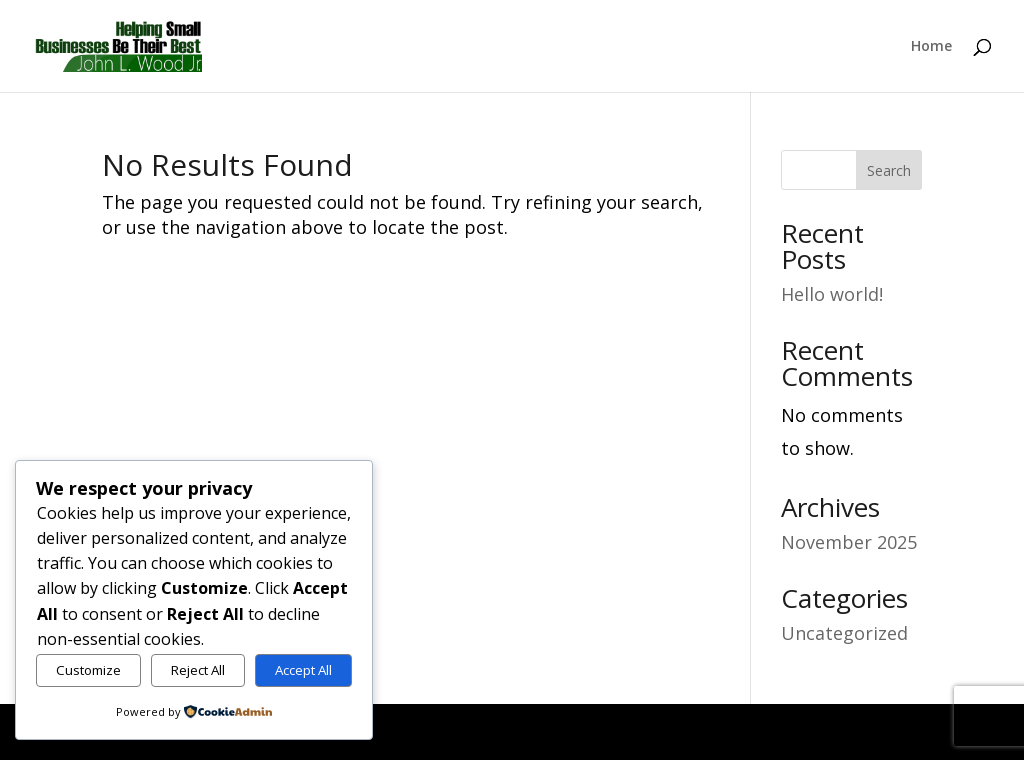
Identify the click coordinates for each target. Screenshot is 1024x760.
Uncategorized (844, 633)
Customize (88, 670)
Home (931, 47)
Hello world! (832, 294)
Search (889, 170)
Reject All (198, 670)
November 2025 (849, 542)
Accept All (303, 670)
